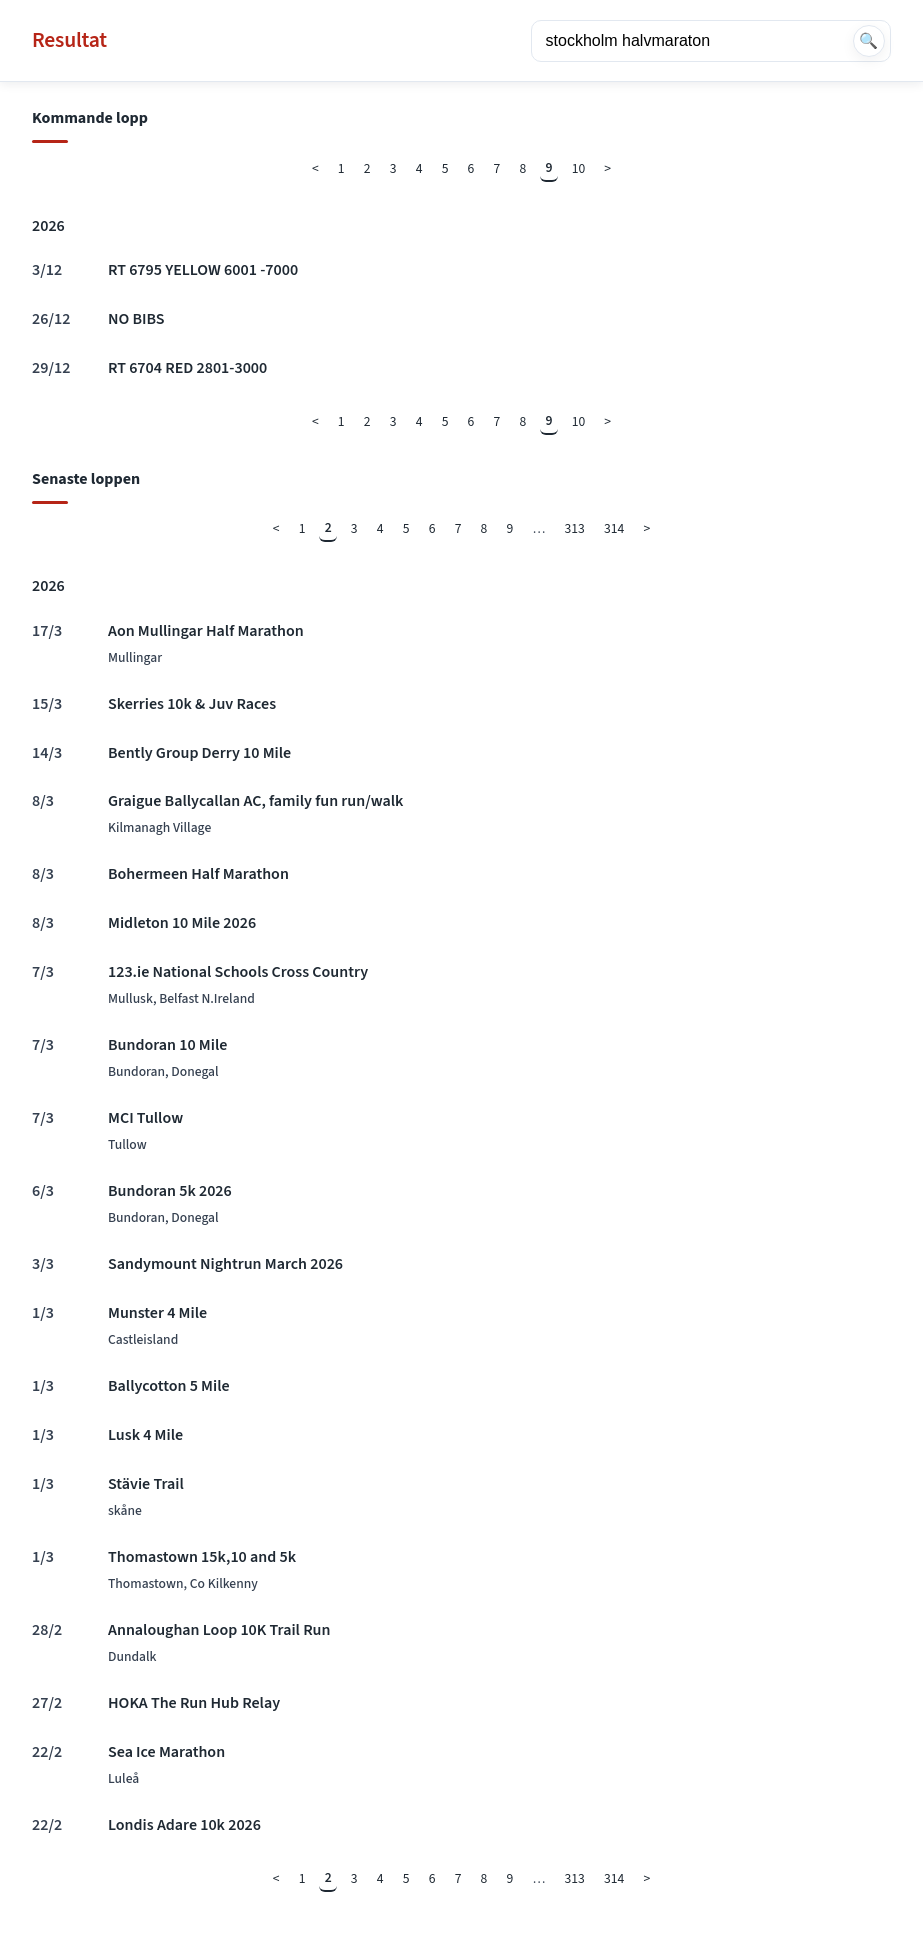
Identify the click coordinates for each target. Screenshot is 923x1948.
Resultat (69, 40)
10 (579, 168)
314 (614, 528)
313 (575, 528)
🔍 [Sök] (868, 40)
